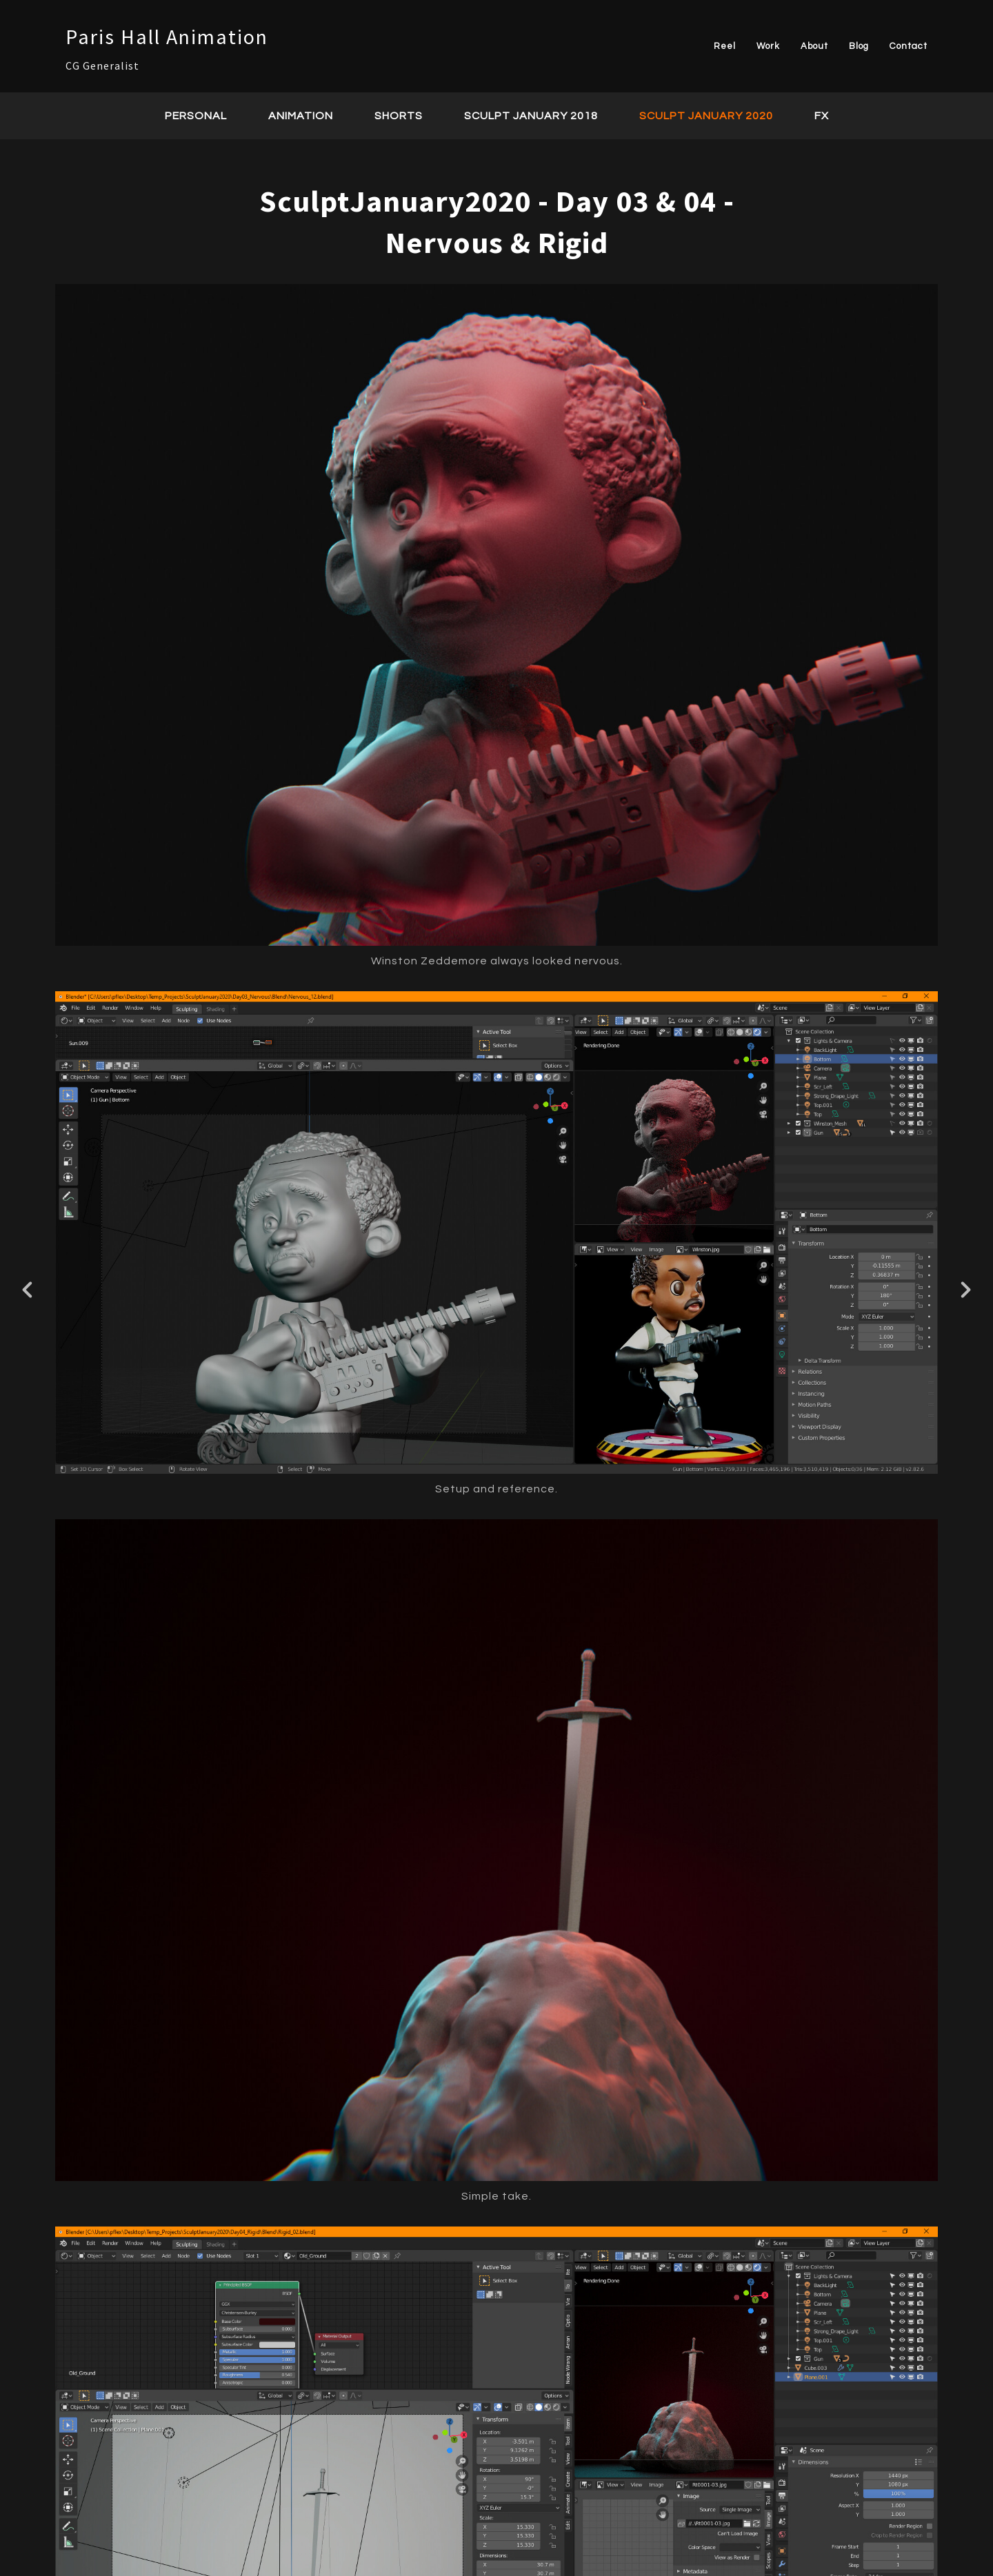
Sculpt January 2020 (706, 115)
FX (821, 115)
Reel (725, 46)
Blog (859, 46)
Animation (300, 115)
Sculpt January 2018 (531, 115)
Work (768, 46)
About (814, 46)
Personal (196, 115)
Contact (908, 46)
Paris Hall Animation (167, 36)
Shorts (398, 115)
